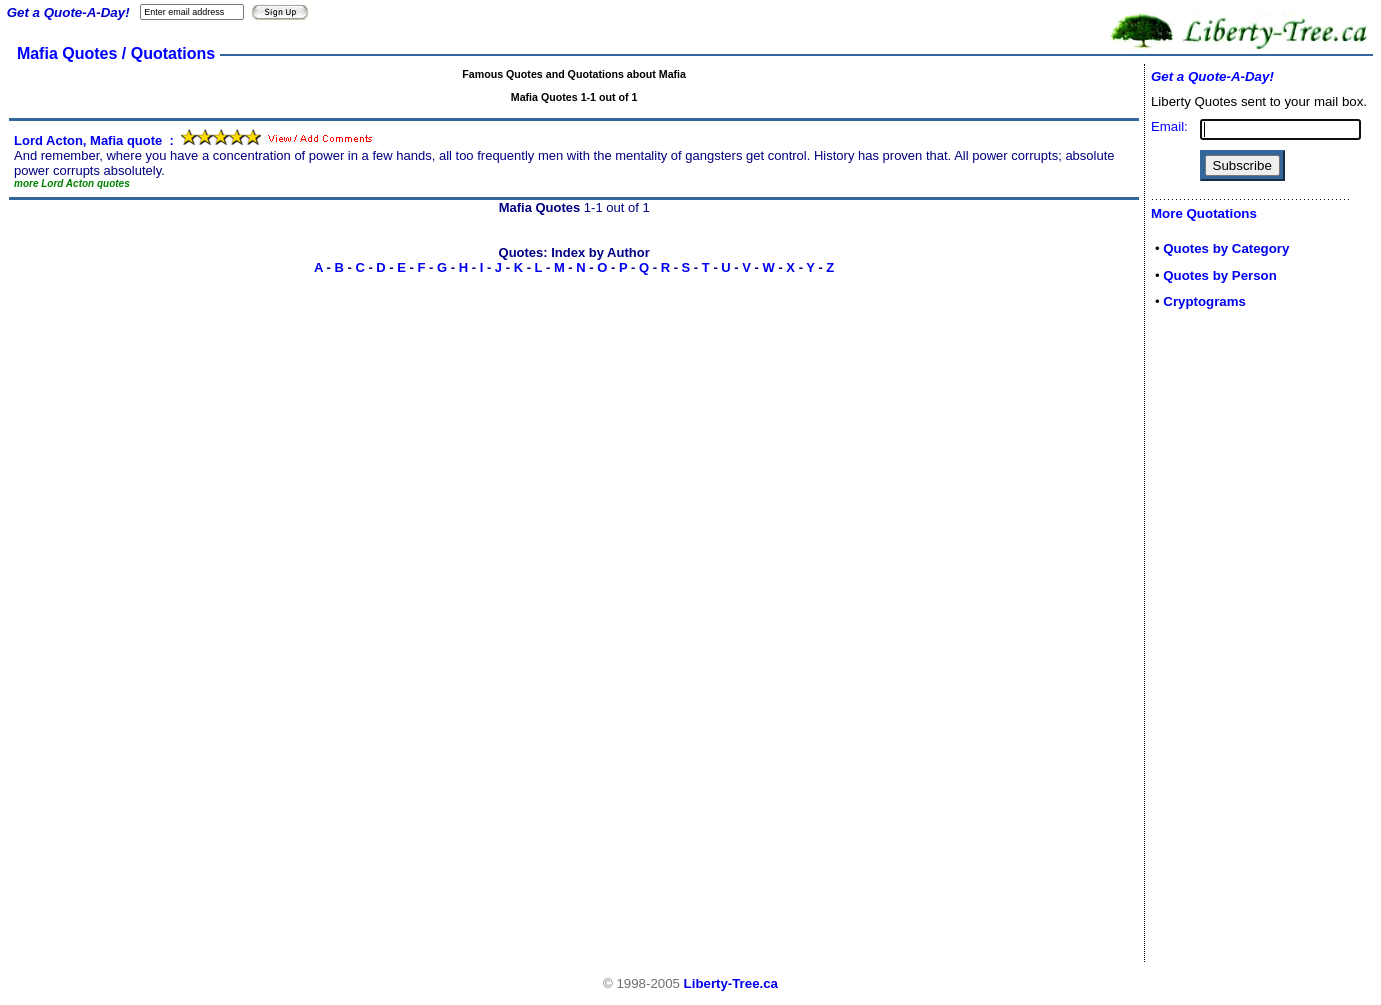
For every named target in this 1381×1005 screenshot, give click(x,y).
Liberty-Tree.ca (731, 983)
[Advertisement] (1211, 642)
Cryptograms (1204, 301)
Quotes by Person (1220, 275)
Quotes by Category (1226, 248)
